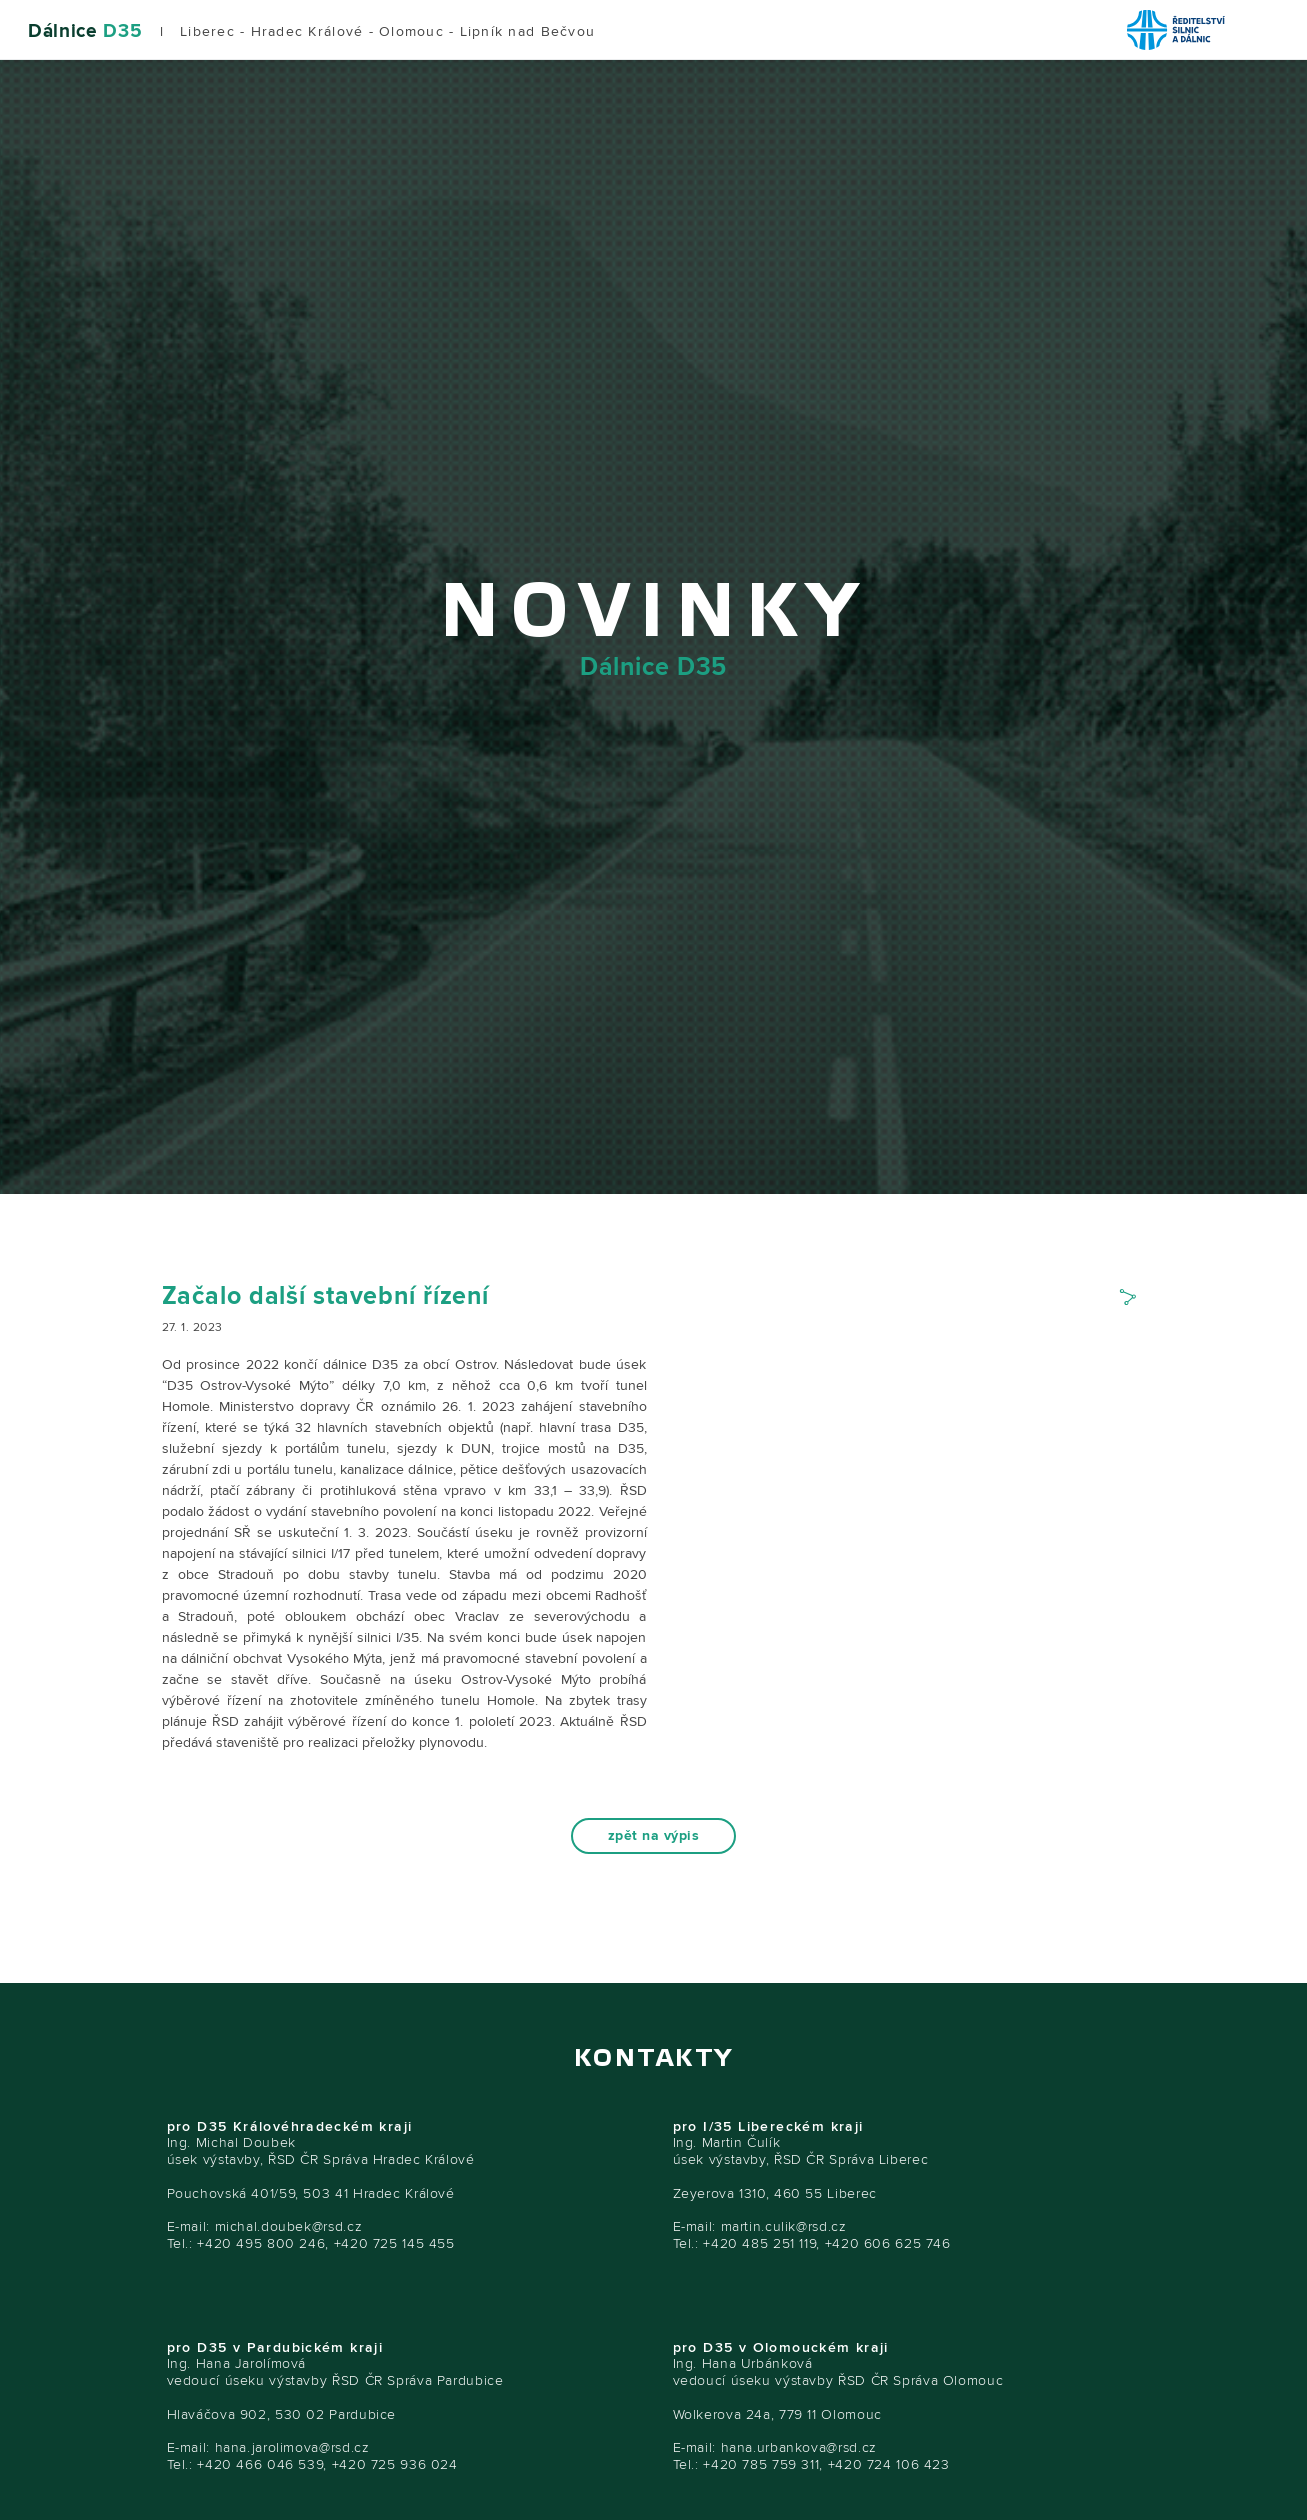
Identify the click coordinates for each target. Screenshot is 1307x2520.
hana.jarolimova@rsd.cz (292, 2447)
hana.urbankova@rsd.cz (799, 2447)
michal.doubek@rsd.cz (289, 2226)
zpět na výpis (653, 1836)
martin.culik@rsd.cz (784, 2226)
